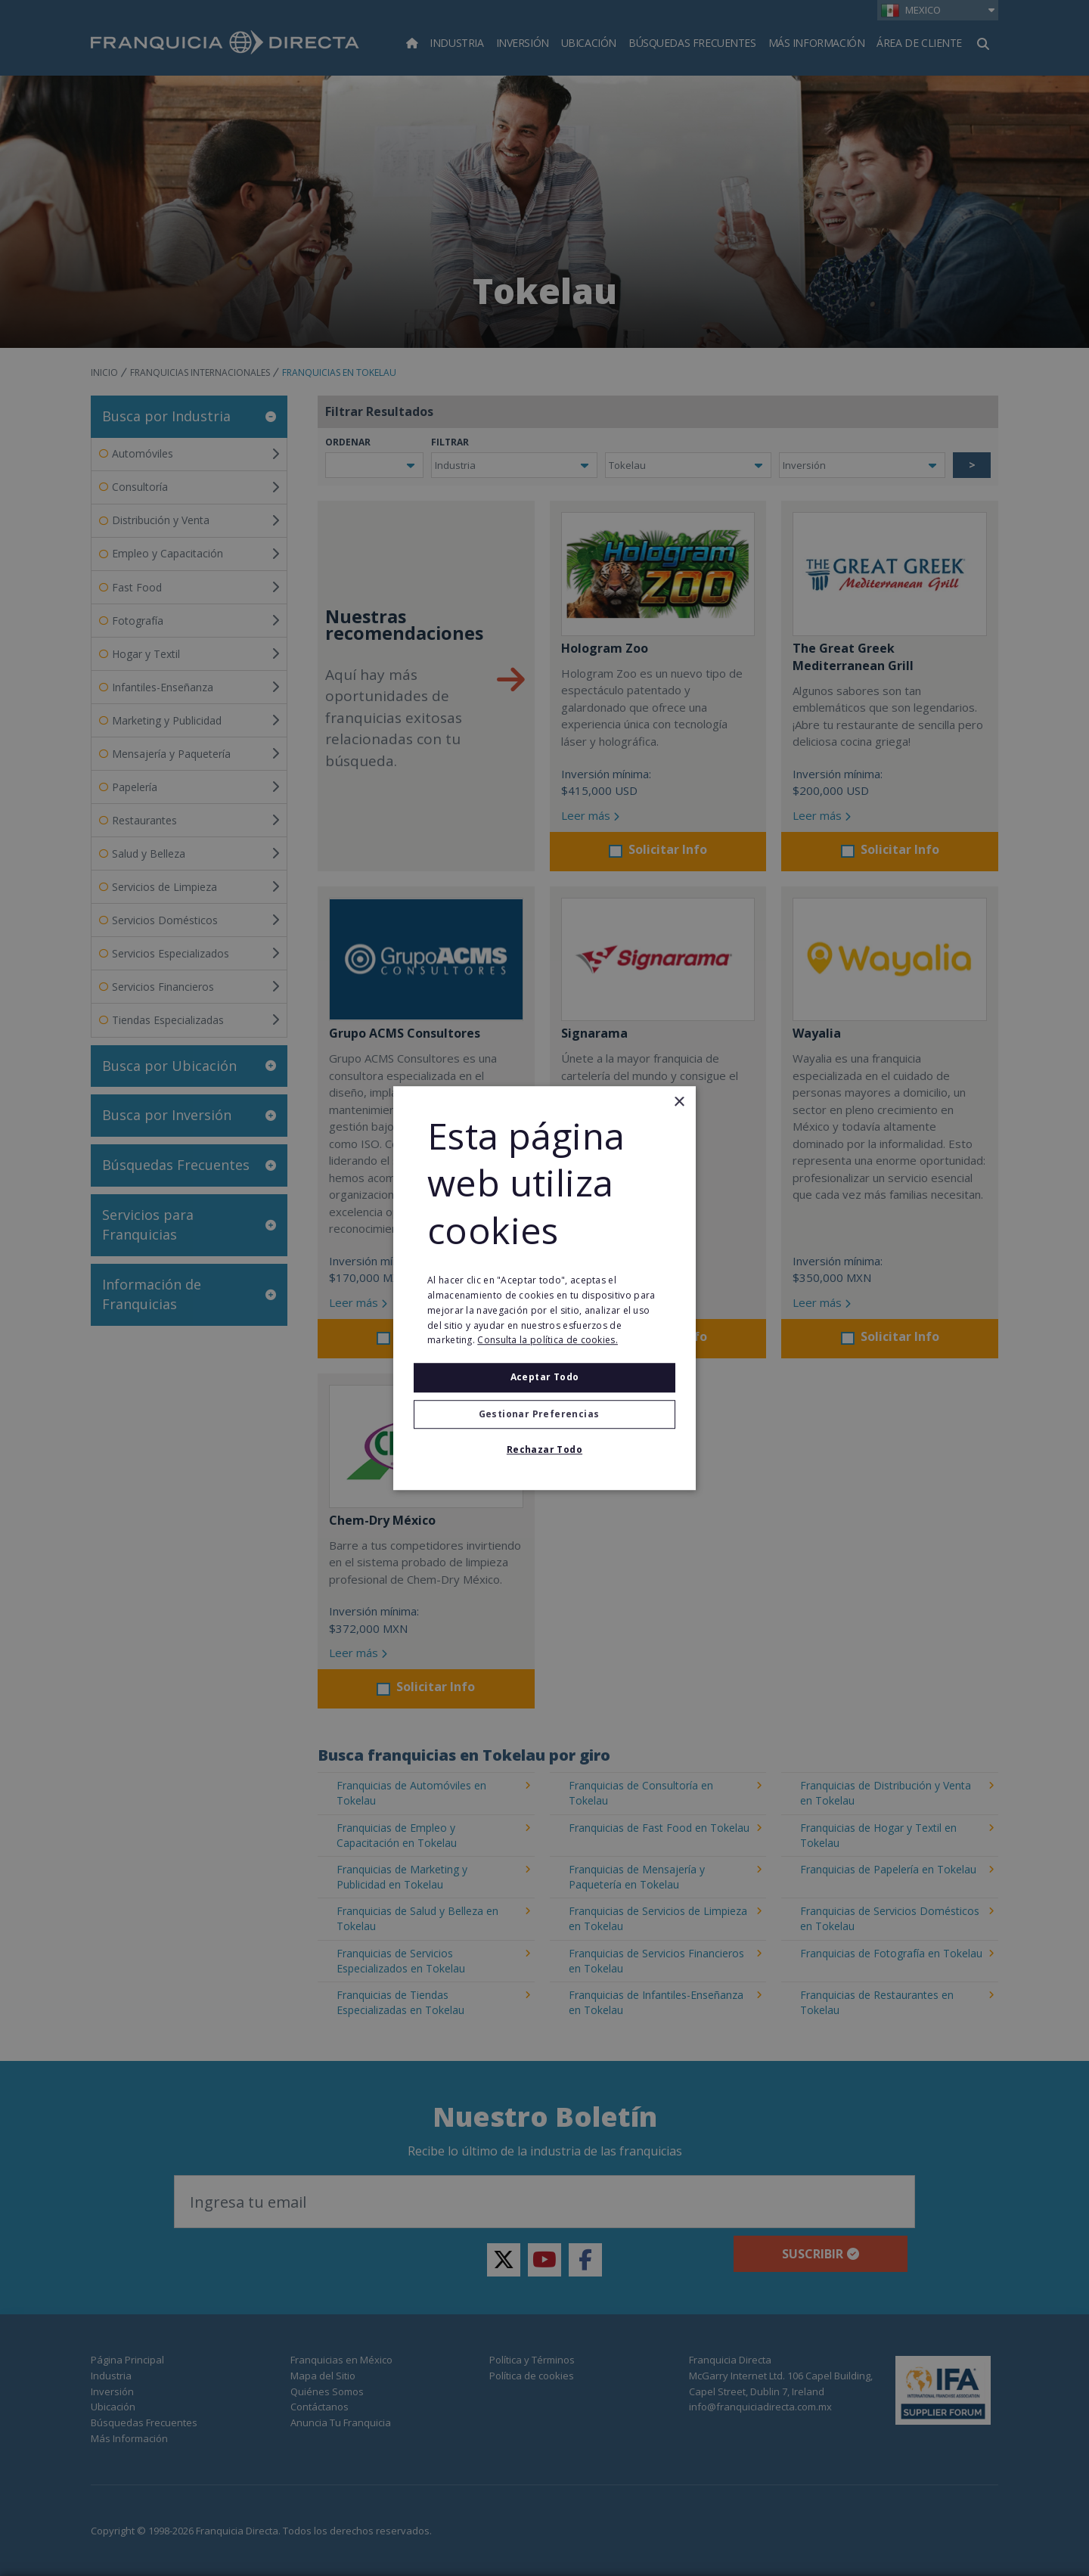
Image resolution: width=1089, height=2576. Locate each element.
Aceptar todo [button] (544, 1376)
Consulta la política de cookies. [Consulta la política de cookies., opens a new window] (547, 1340)
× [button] (678, 1102)
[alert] (544, 1288)
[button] (544, 1414)
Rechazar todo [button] (544, 1449)
